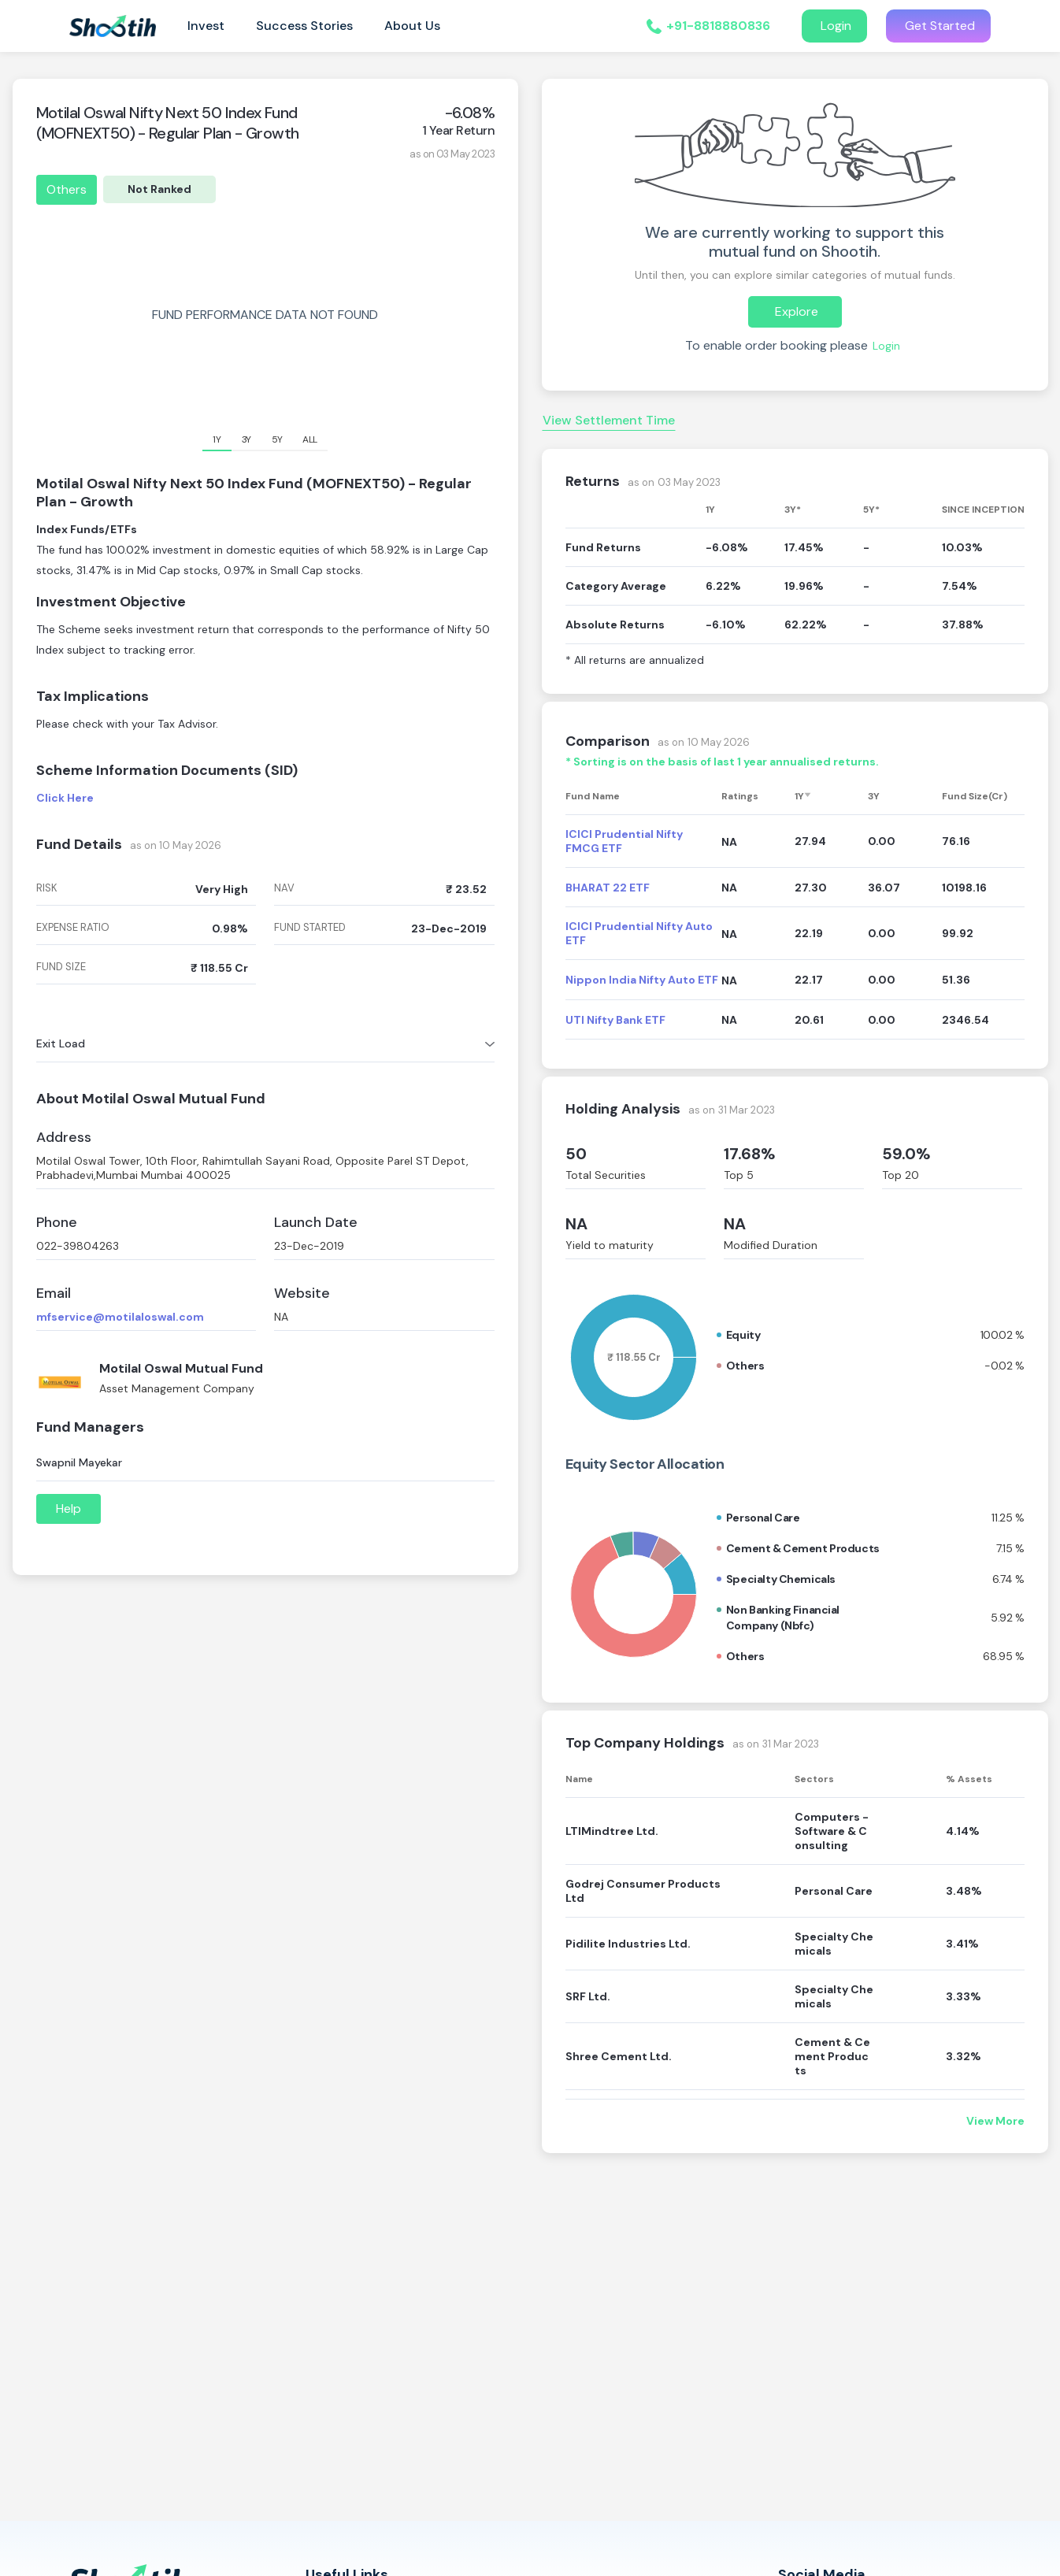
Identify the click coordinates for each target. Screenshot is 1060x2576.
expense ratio (72, 927)
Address (63, 1138)
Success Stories (304, 25)
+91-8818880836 (718, 25)
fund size (61, 967)
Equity (743, 1335)
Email (53, 1293)
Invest (205, 25)
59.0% (906, 1153)
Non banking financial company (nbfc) (782, 1618)
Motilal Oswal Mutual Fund (181, 1368)
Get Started (938, 25)
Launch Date (316, 1223)
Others (66, 189)
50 (576, 1153)
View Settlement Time (609, 420)
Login (834, 25)
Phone (56, 1223)
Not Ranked (159, 189)
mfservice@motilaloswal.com (120, 1317)
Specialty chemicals (781, 1579)
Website (302, 1293)
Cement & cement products (803, 1548)
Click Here (65, 798)
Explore (795, 311)
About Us (412, 25)
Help (68, 1508)
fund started (310, 927)
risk (46, 888)
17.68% (750, 1153)
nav (284, 888)
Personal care (763, 1517)
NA (576, 1224)
